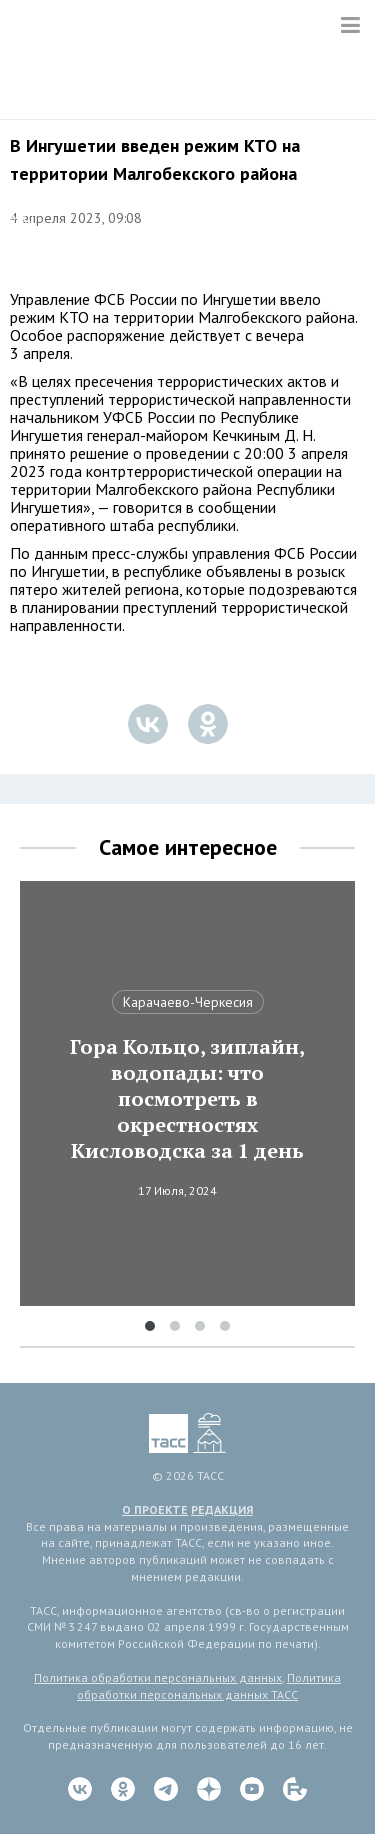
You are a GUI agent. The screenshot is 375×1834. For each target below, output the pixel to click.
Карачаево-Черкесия (188, 1002)
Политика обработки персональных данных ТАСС (209, 1686)
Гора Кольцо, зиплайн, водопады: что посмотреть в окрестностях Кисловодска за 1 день (187, 1099)
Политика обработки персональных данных (158, 1677)
